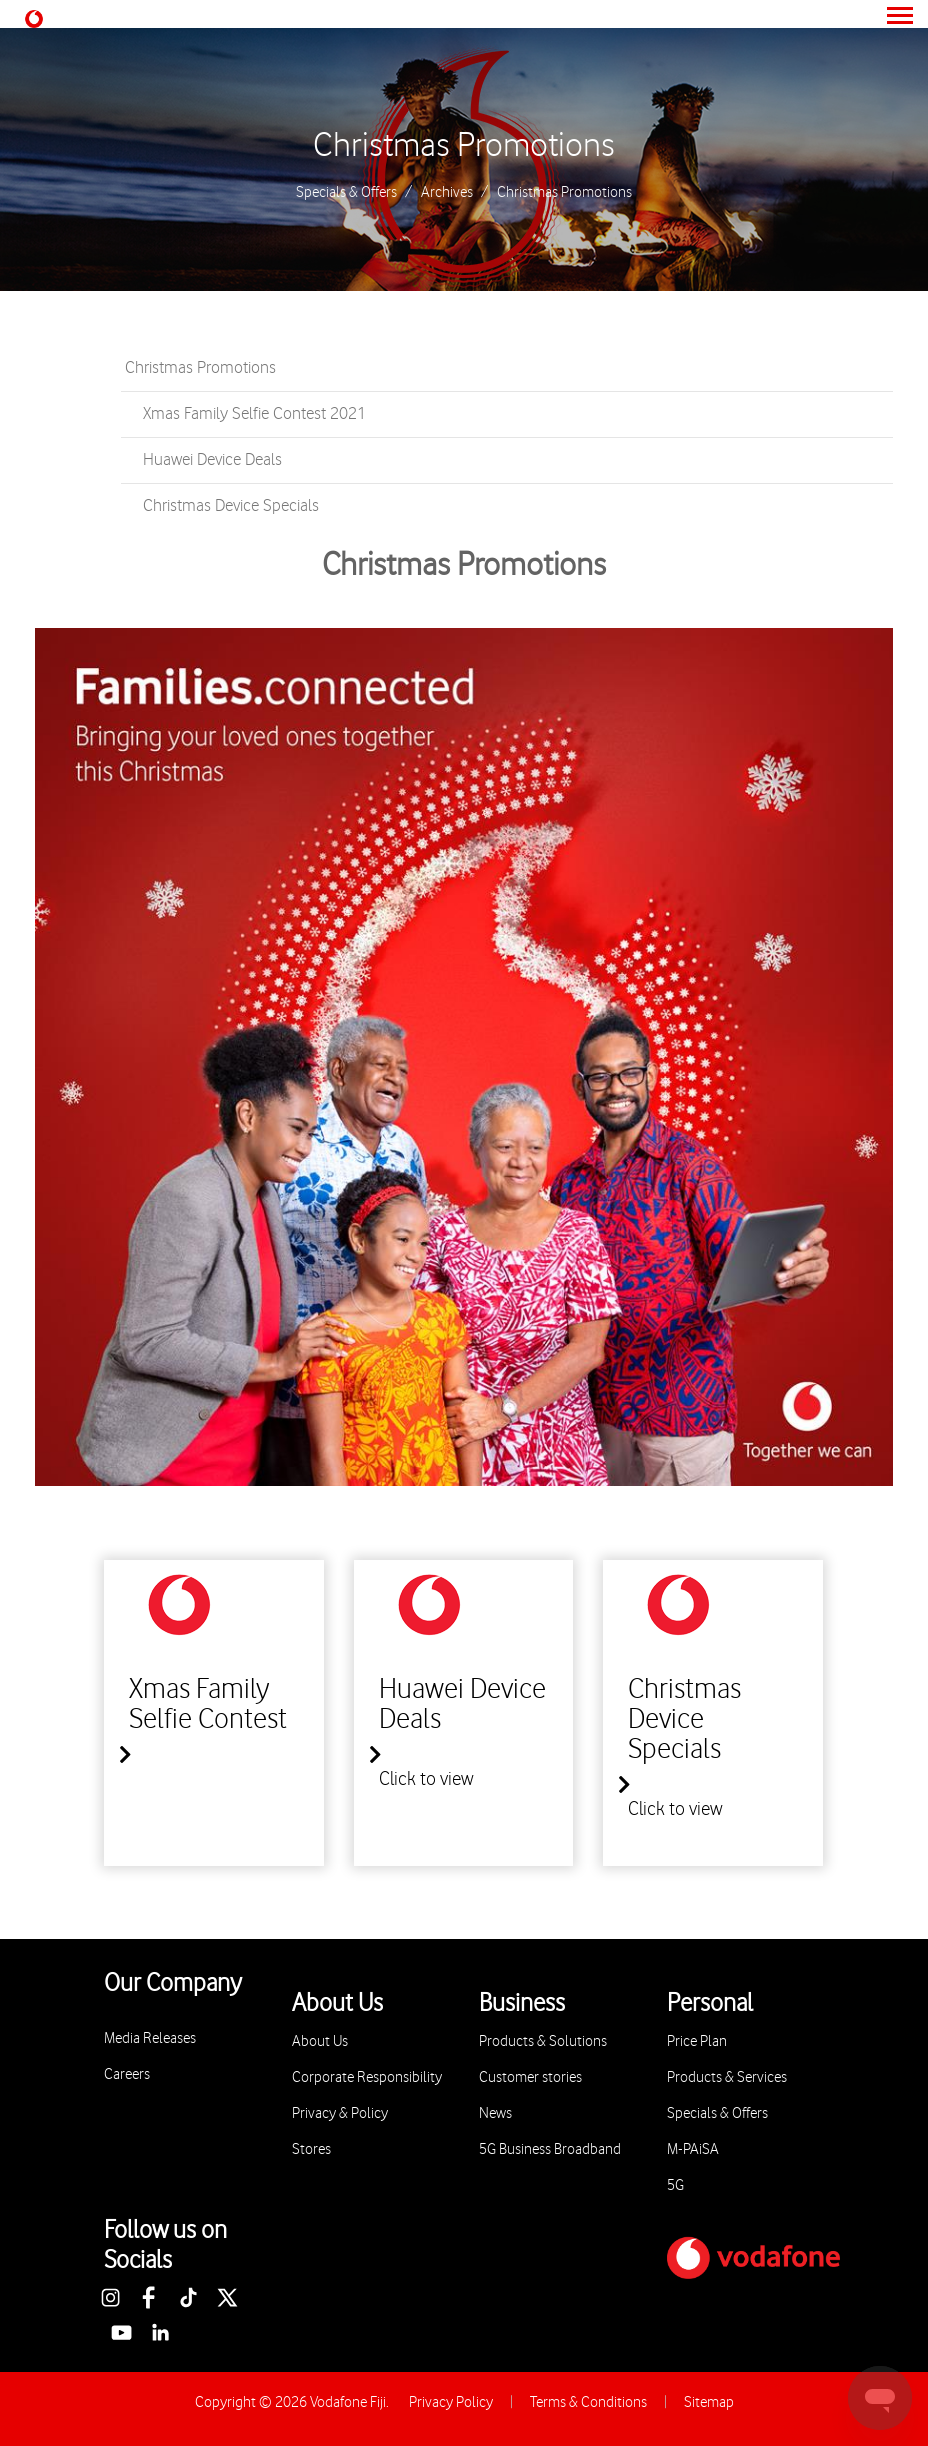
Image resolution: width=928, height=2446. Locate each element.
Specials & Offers (346, 193)
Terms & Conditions (588, 2402)
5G (675, 2185)
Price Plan (697, 2041)
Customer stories (530, 2077)
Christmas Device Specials (231, 506)
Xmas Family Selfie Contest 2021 (254, 414)
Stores (311, 2149)
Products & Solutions (543, 2041)
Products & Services (727, 2077)
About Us (320, 2041)
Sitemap (709, 2402)
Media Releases (150, 2038)
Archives (447, 193)
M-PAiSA (693, 2149)
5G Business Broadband (550, 2149)
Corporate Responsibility (367, 2077)
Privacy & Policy (340, 2113)
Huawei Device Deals (212, 460)
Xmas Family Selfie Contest (208, 1705)
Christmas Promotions (464, 146)
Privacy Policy (451, 2402)
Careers (127, 2074)
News (495, 2113)
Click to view (426, 1779)
